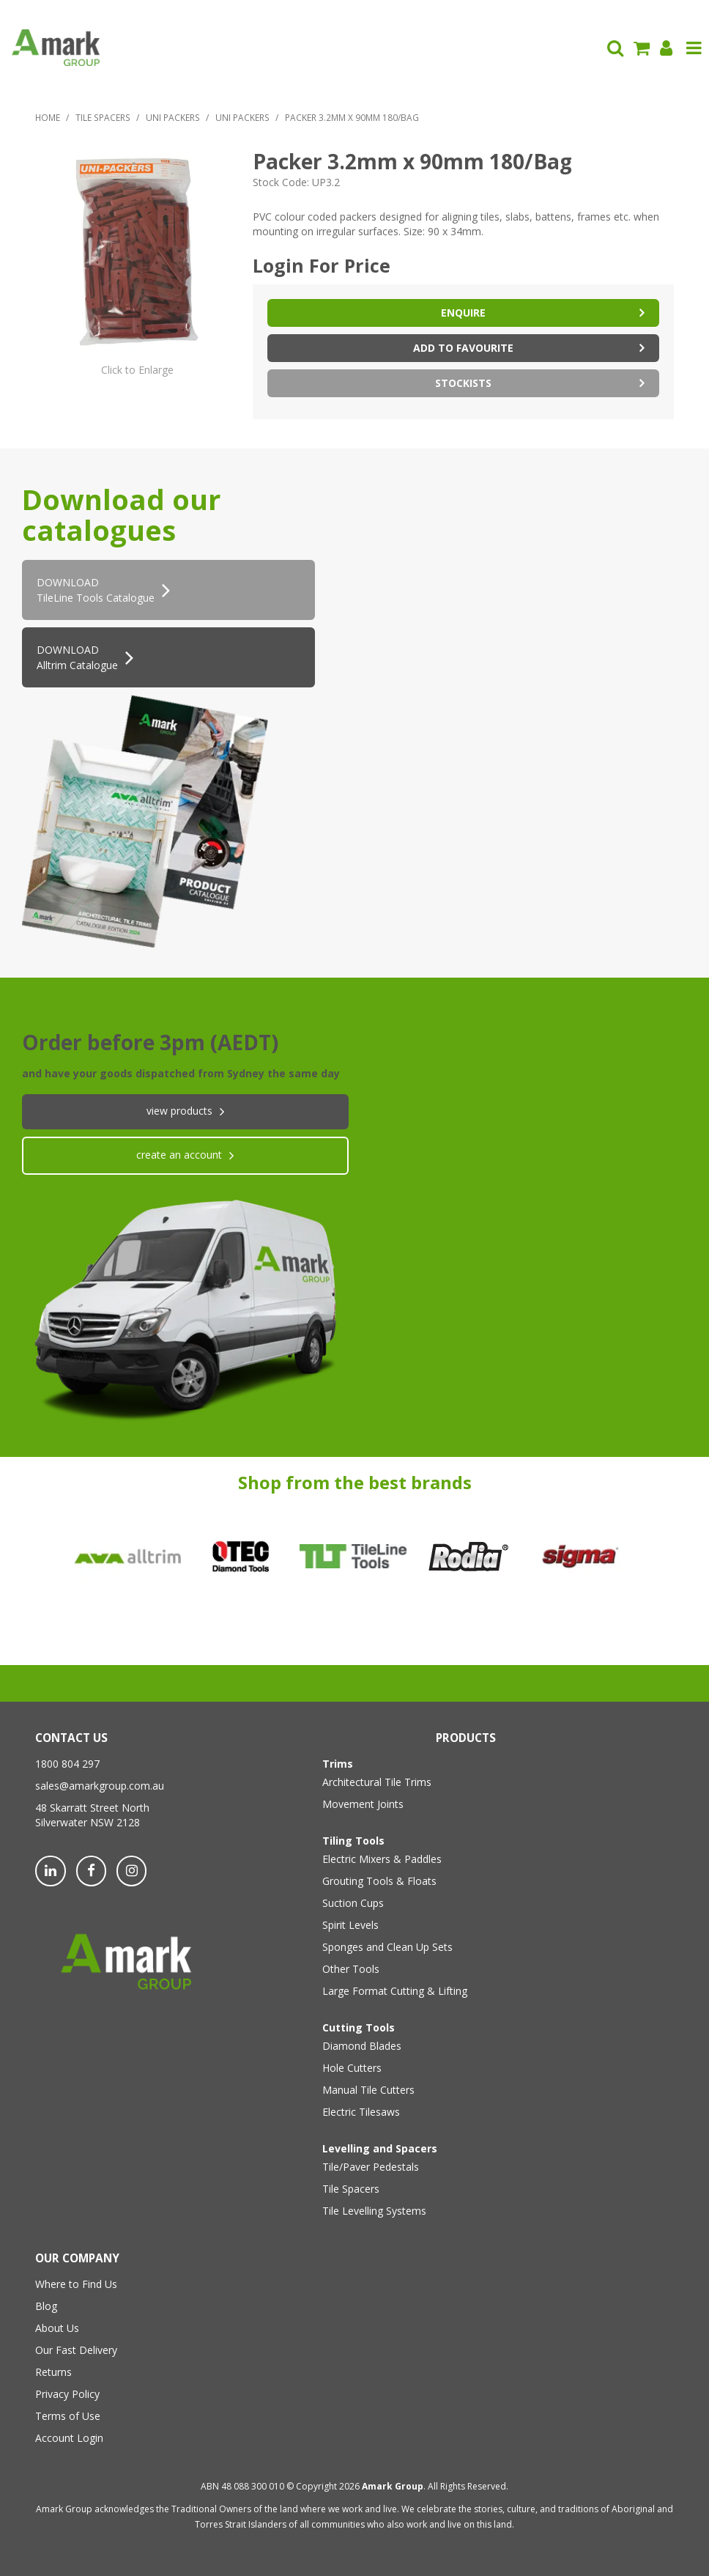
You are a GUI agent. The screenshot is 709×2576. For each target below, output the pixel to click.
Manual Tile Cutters (368, 2090)
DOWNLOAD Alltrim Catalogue (77, 657)
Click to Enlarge (137, 370)
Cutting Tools (358, 2027)
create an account (179, 1155)
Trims (337, 1764)
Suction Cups (353, 1903)
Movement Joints (363, 1804)
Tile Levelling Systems (374, 2211)
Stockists (463, 383)
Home (47, 117)
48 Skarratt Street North (92, 1808)
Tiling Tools (353, 1841)
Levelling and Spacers (379, 2148)
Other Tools (350, 1969)
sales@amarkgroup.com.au (99, 1786)
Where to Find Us (76, 2284)
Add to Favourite (463, 348)
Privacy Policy (67, 2394)
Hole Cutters (352, 2068)
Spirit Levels (350, 1925)
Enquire (463, 313)
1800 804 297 (67, 1764)
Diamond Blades (361, 2046)
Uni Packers (173, 117)
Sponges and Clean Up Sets (387, 1947)
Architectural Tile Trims (376, 1782)
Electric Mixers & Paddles (382, 1859)
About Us (57, 2328)
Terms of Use (67, 2416)
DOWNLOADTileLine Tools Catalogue (96, 590)
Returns (53, 2372)
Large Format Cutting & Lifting (394, 1991)
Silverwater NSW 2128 (87, 1822)
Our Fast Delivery (76, 2350)
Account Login (69, 2438)
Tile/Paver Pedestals (370, 2167)
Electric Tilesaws (361, 2112)
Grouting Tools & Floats (379, 1881)
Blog (46, 2306)
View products (179, 1111)
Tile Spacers (102, 117)
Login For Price (321, 265)
